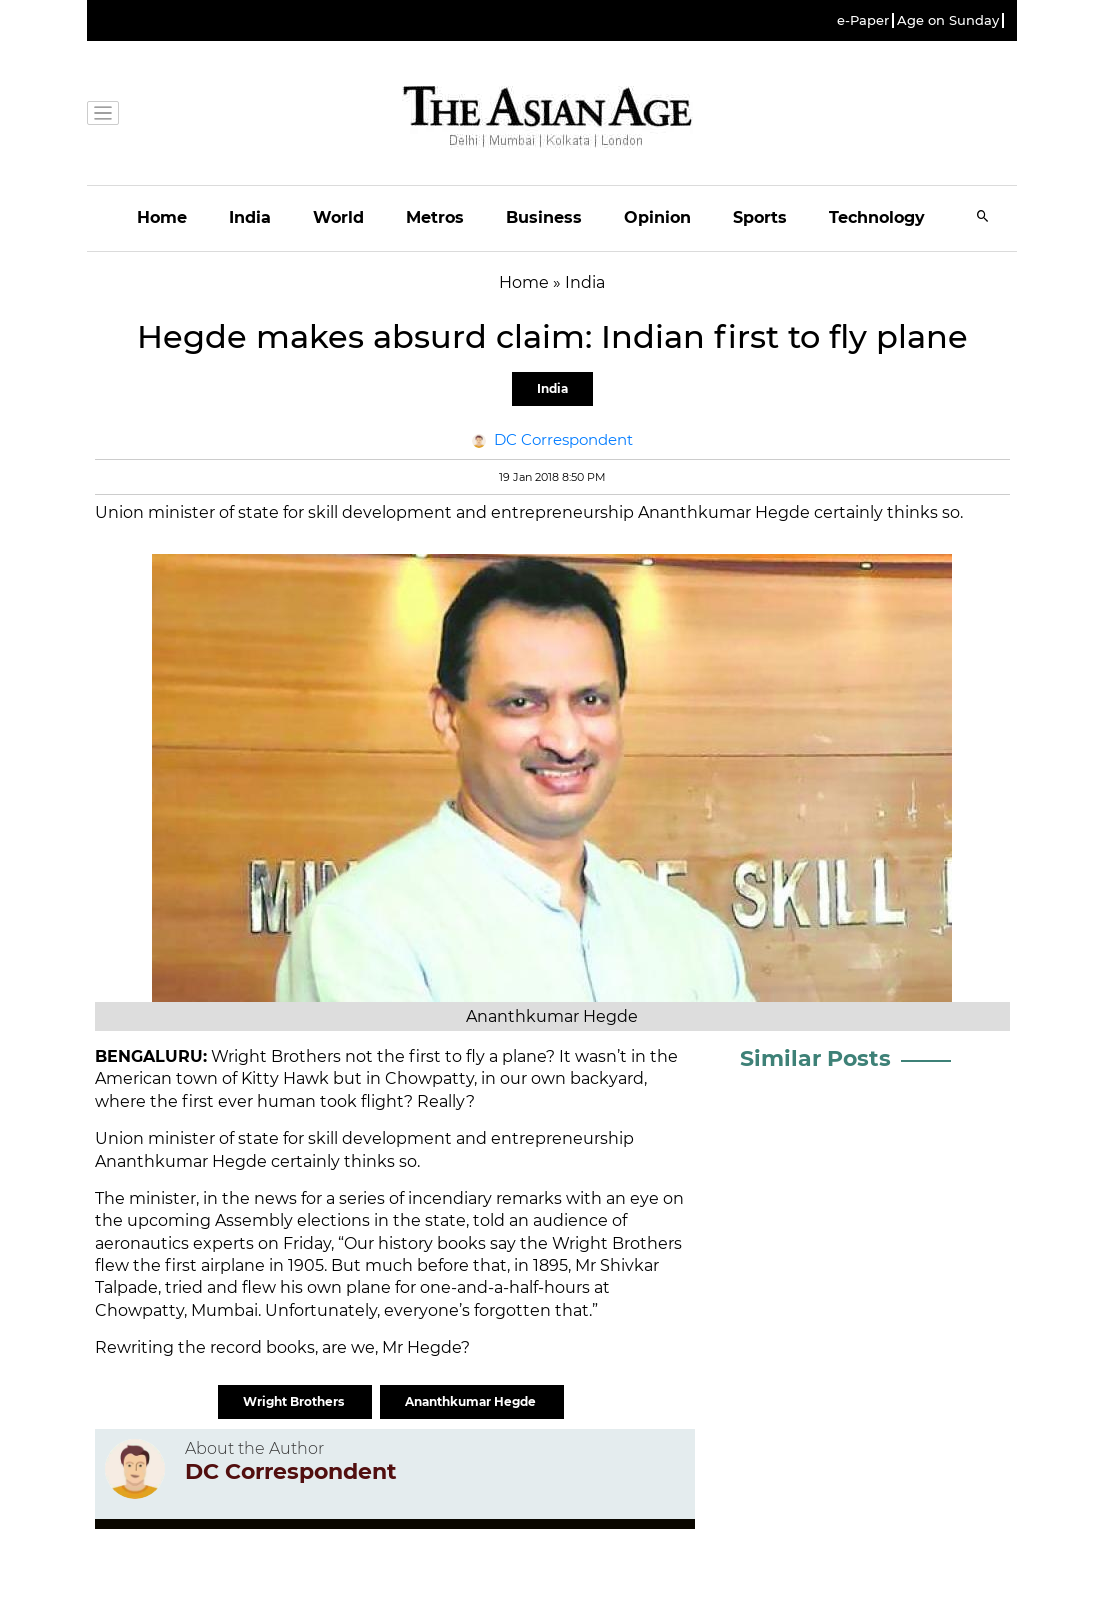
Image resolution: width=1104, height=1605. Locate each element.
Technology (877, 217)
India (250, 217)
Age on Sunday (948, 20)
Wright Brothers (295, 1401)
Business (544, 217)
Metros (435, 217)
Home (162, 217)
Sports (760, 217)
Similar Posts (815, 1058)
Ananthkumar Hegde (472, 1401)
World (338, 217)
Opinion (657, 217)
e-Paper (863, 20)
